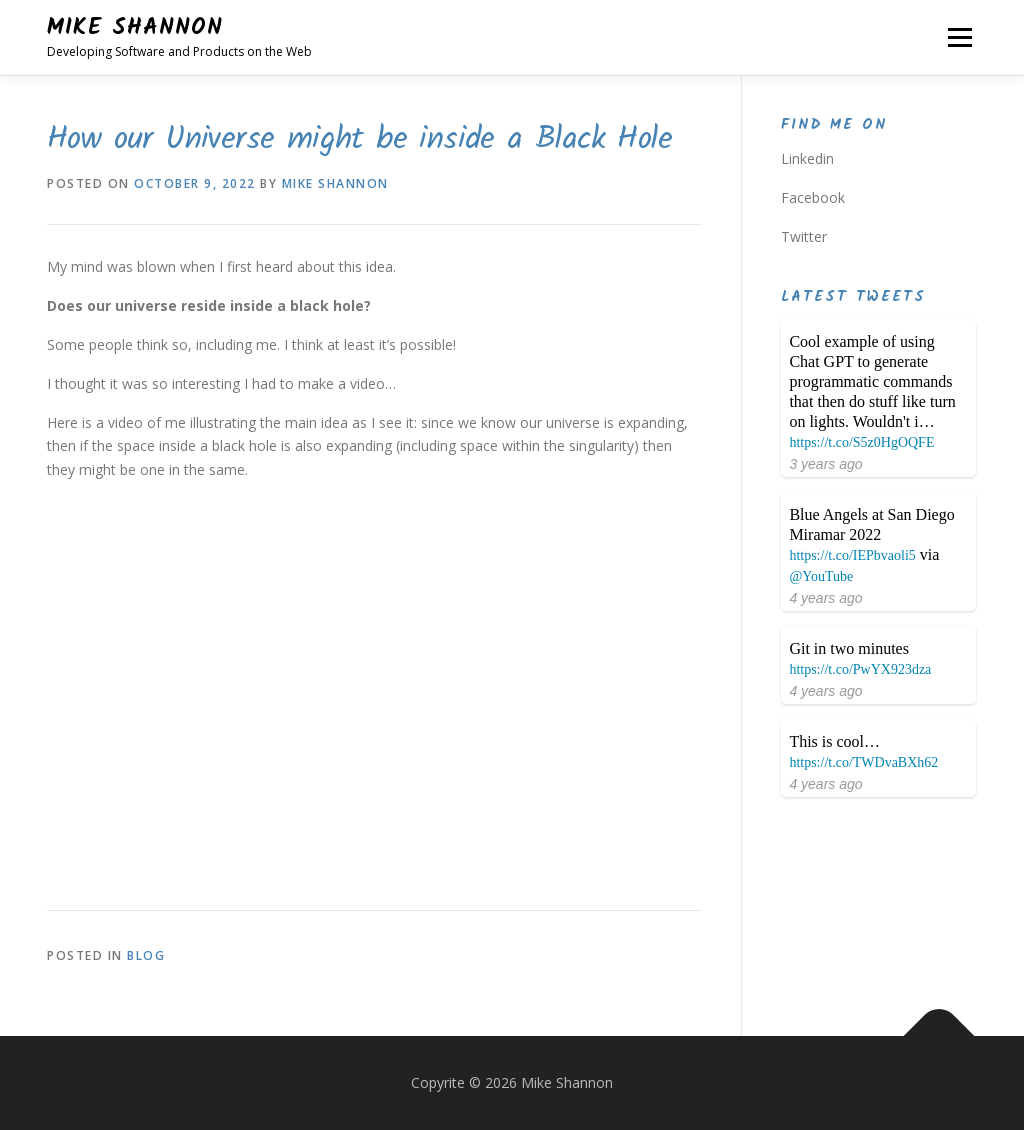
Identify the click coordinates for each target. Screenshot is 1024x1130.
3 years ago (825, 464)
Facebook (813, 197)
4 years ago (825, 598)
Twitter (804, 236)
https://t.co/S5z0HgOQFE (861, 442)
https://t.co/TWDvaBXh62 (863, 762)
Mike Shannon (135, 28)
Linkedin (807, 158)
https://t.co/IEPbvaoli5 (852, 555)
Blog (146, 955)
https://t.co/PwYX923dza (860, 669)
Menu (959, 37)
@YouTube (821, 576)
